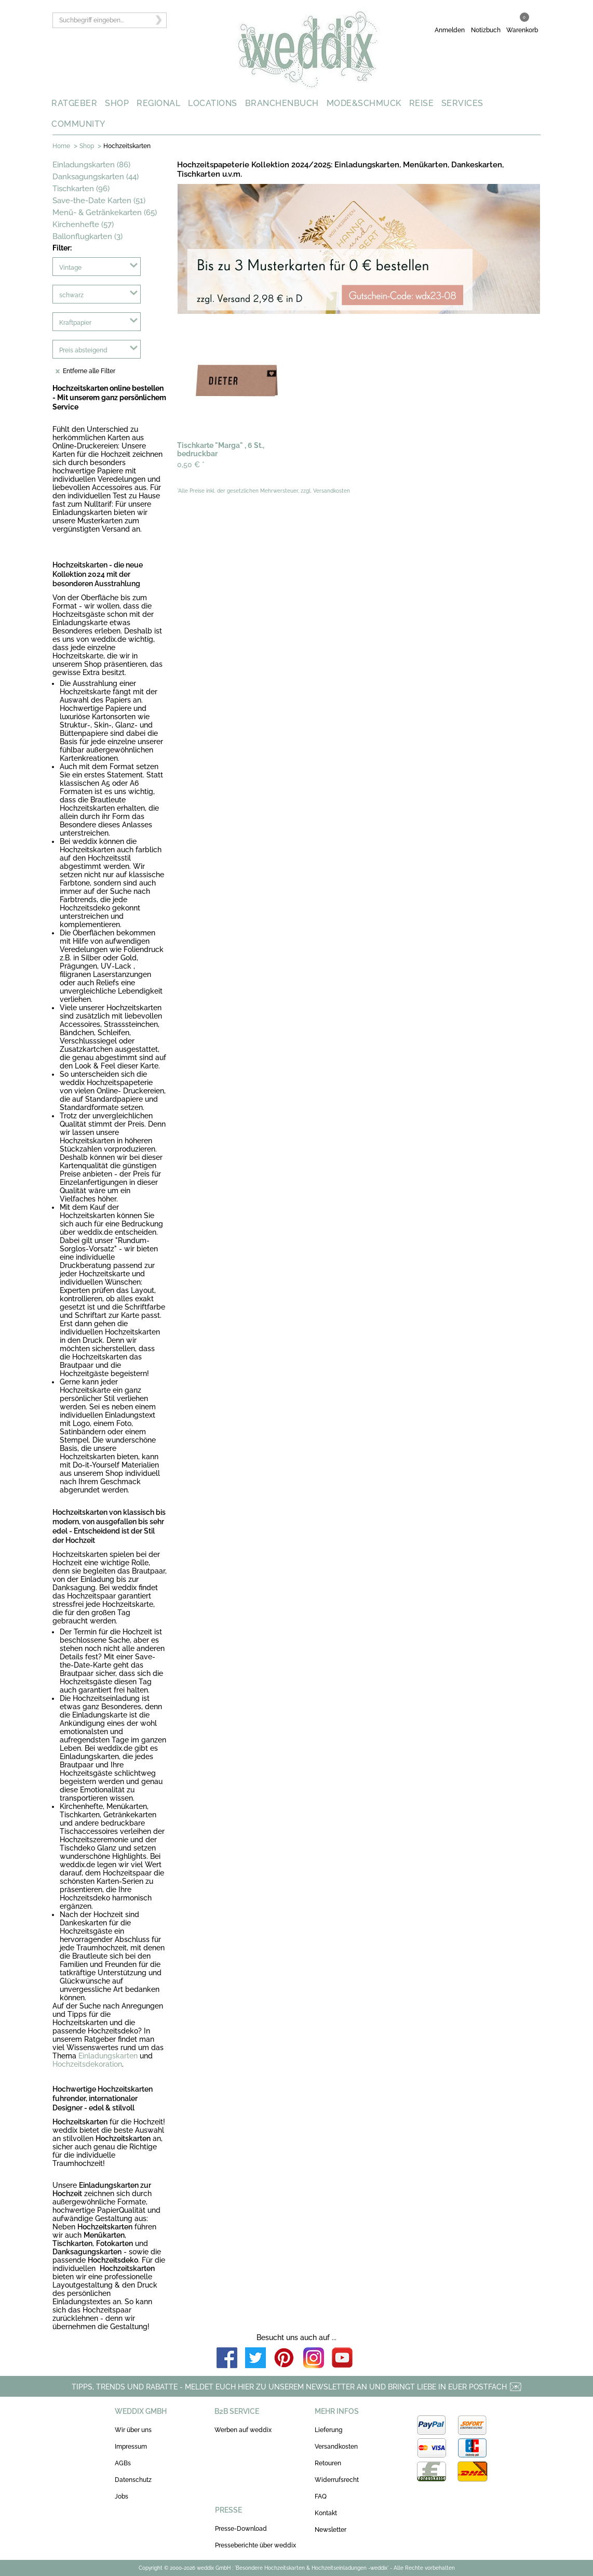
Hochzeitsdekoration (87, 2064)
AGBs (123, 2463)
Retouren (328, 2463)
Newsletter (330, 2529)
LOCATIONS (212, 103)
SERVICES (462, 103)
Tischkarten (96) (81, 188)
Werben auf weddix (243, 2430)
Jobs (121, 2496)
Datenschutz (133, 2479)
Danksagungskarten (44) (95, 176)
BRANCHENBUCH (282, 103)
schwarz (71, 295)
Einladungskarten (108, 2056)
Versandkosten (336, 2446)
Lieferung (328, 2430)
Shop (86, 146)
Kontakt (326, 2513)
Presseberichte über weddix (255, 2545)
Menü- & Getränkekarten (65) (104, 212)
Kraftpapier (75, 322)
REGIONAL (158, 103)
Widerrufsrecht (337, 2479)
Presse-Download (241, 2528)
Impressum (131, 2446)
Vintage (70, 267)
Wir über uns (133, 2430)
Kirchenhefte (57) (83, 224)
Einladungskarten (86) (91, 164)
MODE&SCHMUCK (364, 103)
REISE (421, 103)
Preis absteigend (83, 350)
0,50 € (191, 464)
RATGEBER (74, 103)
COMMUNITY (78, 124)
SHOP (117, 103)
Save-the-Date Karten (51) (98, 200)
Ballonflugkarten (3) (87, 236)
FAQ (321, 2496)
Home (61, 146)
